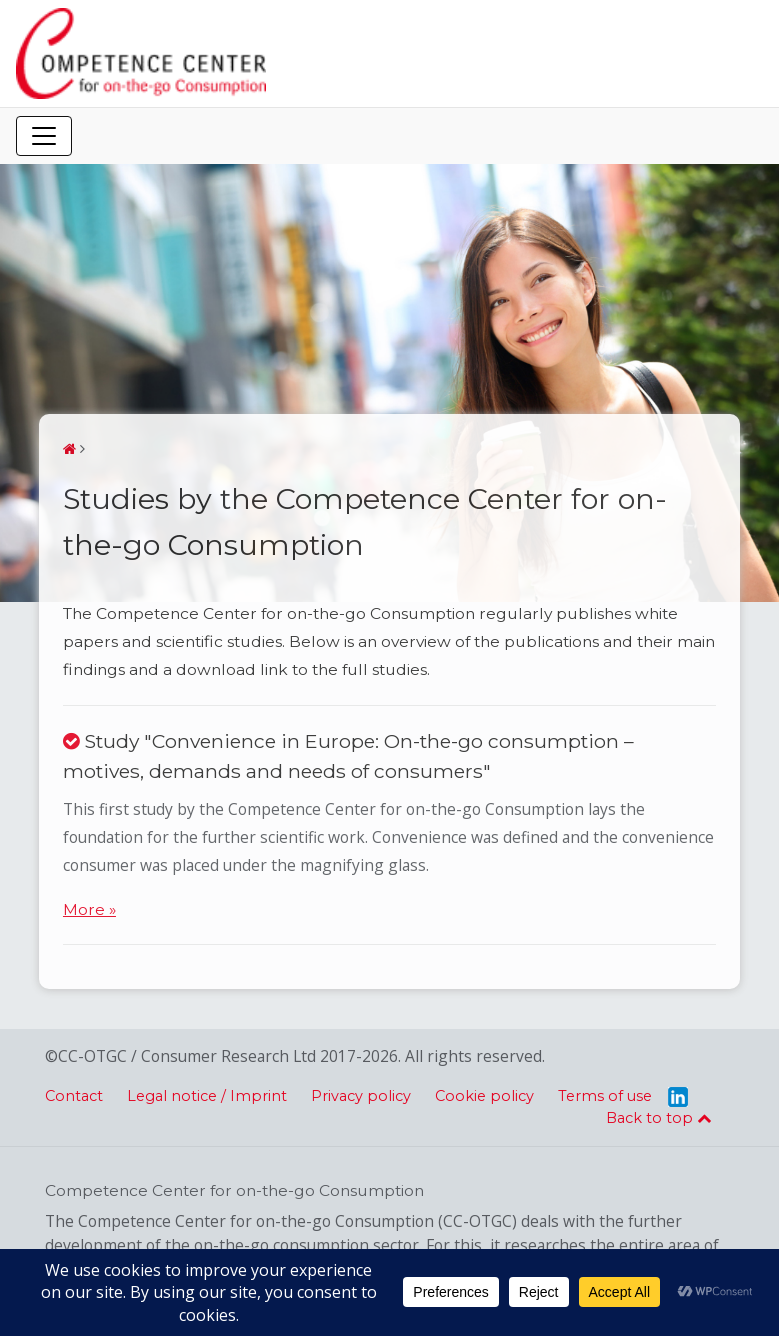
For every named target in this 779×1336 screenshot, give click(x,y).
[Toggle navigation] (44, 136)
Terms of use (605, 1096)
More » (89, 909)
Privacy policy (361, 1096)
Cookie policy (484, 1096)
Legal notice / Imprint (207, 1096)
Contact (74, 1096)
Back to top (658, 1118)
